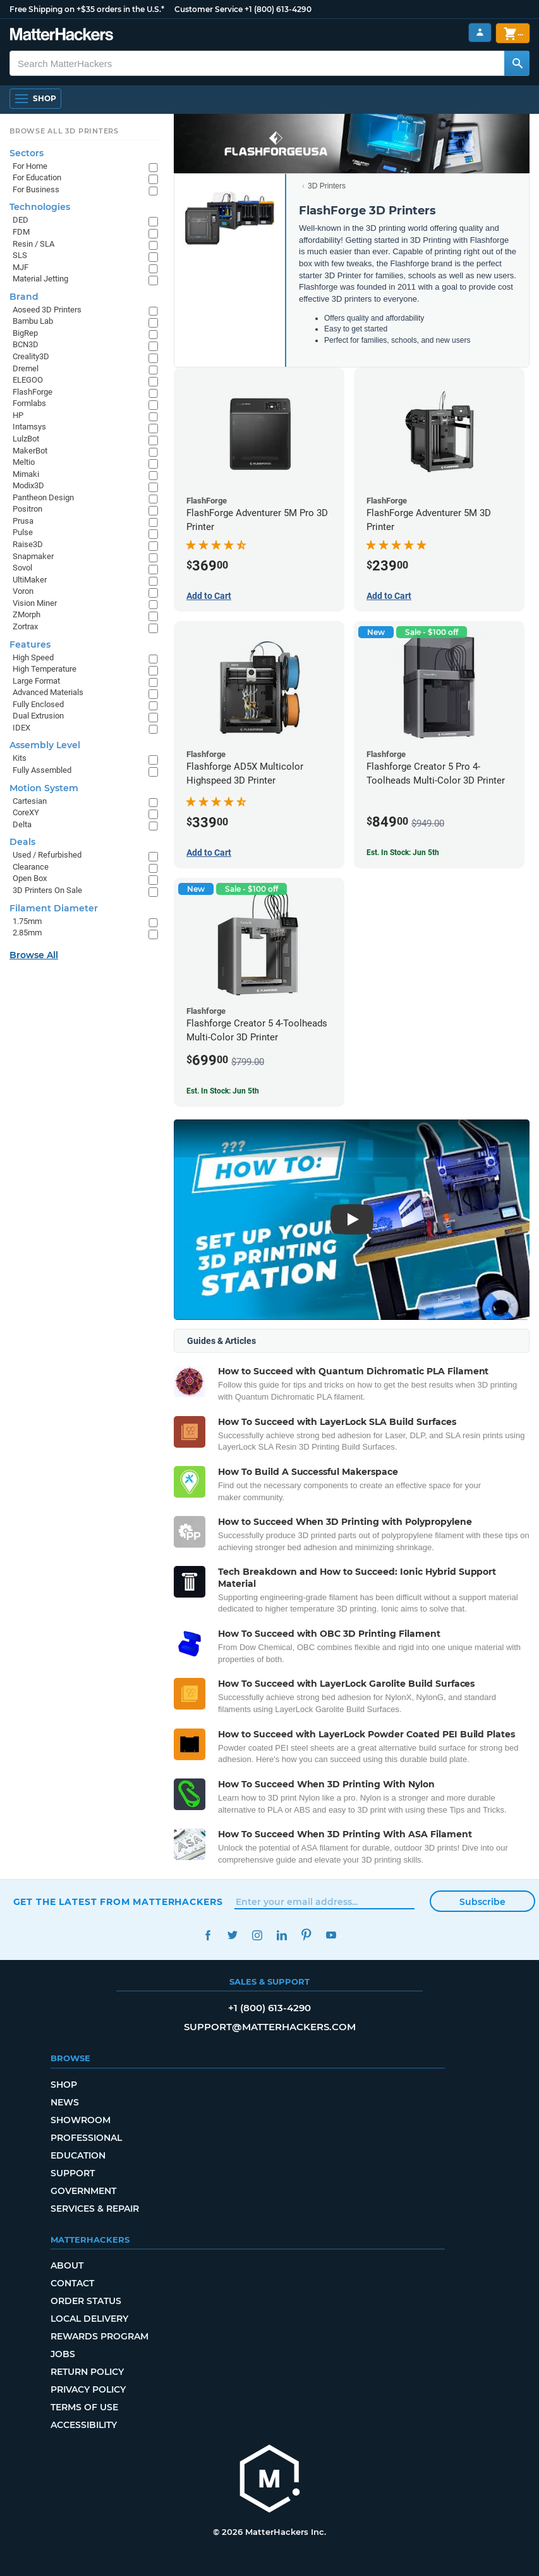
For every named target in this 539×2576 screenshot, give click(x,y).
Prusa (23, 521)
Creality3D (31, 356)
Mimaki (26, 474)
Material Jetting (40, 278)
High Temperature (44, 669)
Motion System (43, 788)
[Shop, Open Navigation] (35, 99)
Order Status (86, 2301)
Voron (23, 591)
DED (20, 220)
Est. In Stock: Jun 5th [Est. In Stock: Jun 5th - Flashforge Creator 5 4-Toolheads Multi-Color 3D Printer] (222, 1091)
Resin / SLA (33, 244)
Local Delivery (89, 2318)
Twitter (233, 1935)
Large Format (36, 681)
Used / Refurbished (47, 855)
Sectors (26, 153)
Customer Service (208, 9)
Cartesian (30, 801)
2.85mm (27, 932)
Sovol (22, 567)
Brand (24, 296)
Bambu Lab (33, 321)
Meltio (24, 462)
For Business (36, 189)
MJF (20, 267)
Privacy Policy (88, 2389)
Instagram (257, 1935)
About (67, 2265)
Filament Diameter (53, 908)
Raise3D (28, 544)
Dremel (26, 368)
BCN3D (26, 344)
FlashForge (32, 392)
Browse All (33, 955)
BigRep (25, 333)
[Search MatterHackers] (517, 63)
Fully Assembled (42, 770)
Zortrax (25, 626)
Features (30, 644)
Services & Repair (95, 2208)
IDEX (21, 727)
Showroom (81, 2120)
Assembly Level (44, 745)
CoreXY (26, 812)
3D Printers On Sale (47, 890)
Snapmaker (33, 556)
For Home (30, 166)
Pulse (23, 532)
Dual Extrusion (38, 715)
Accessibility (84, 2425)
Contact (72, 2283)
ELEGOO (28, 380)
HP (18, 415)
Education (78, 2155)
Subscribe (482, 1901)
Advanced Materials (48, 692)
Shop (64, 2084)
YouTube (331, 1935)
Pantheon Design (43, 497)
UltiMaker (30, 579)
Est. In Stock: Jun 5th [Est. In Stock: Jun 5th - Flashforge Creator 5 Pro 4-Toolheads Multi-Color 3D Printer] (402, 852)
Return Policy (87, 2371)
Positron (27, 509)
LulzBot (26, 438)
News (65, 2102)
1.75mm (27, 921)
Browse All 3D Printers (64, 130)
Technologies (39, 207)
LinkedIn (282, 1935)
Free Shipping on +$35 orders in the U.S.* (86, 9)
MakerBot (30, 450)
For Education (37, 177)
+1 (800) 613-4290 (278, 9)
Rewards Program (99, 2336)
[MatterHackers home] (61, 35)
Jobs (63, 2354)
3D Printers (327, 186)
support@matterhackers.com (270, 2027)
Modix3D (28, 485)
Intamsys (29, 426)
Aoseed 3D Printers (47, 309)
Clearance (31, 867)
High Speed (33, 657)
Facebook (208, 1935)
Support (73, 2173)
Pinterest (307, 1935)
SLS (20, 255)
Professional (86, 2137)
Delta (22, 824)
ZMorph (26, 614)
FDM (21, 232)
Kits (20, 758)
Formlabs (29, 403)
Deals (22, 841)
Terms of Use (84, 2407)
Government (83, 2191)
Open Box (30, 878)
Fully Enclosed (38, 704)
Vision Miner (35, 603)
